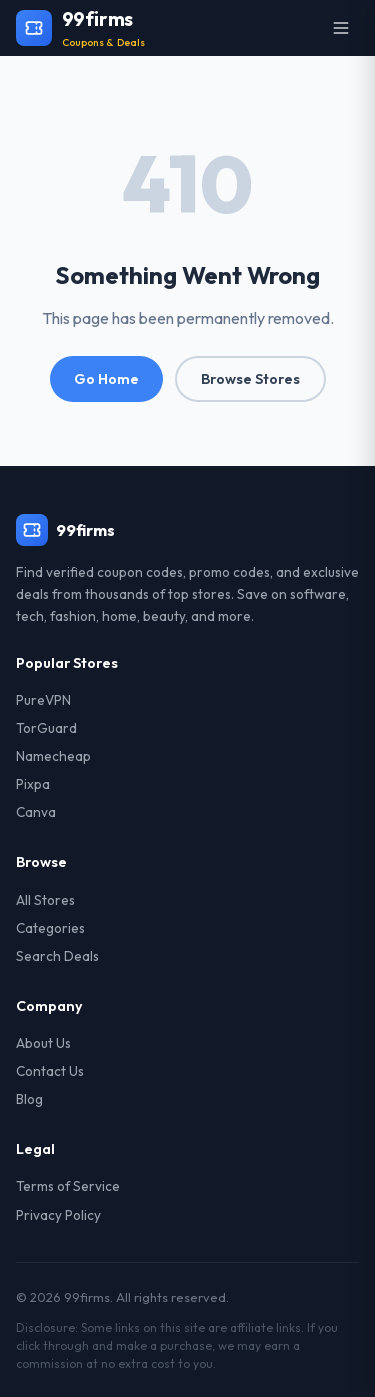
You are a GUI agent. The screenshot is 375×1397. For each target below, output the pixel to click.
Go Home (106, 379)
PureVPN (43, 700)
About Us (43, 1043)
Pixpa (33, 784)
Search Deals (57, 956)
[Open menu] (341, 28)
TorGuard (46, 728)
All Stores (45, 900)
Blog (29, 1099)
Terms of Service (68, 1186)
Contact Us (50, 1071)
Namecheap (53, 756)
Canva (36, 812)
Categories (50, 928)
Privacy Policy (58, 1215)
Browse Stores (250, 379)
